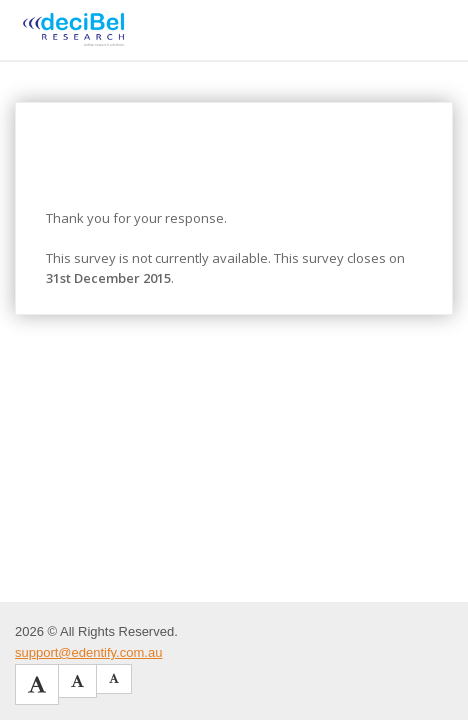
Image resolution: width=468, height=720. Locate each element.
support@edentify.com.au (88, 652)
